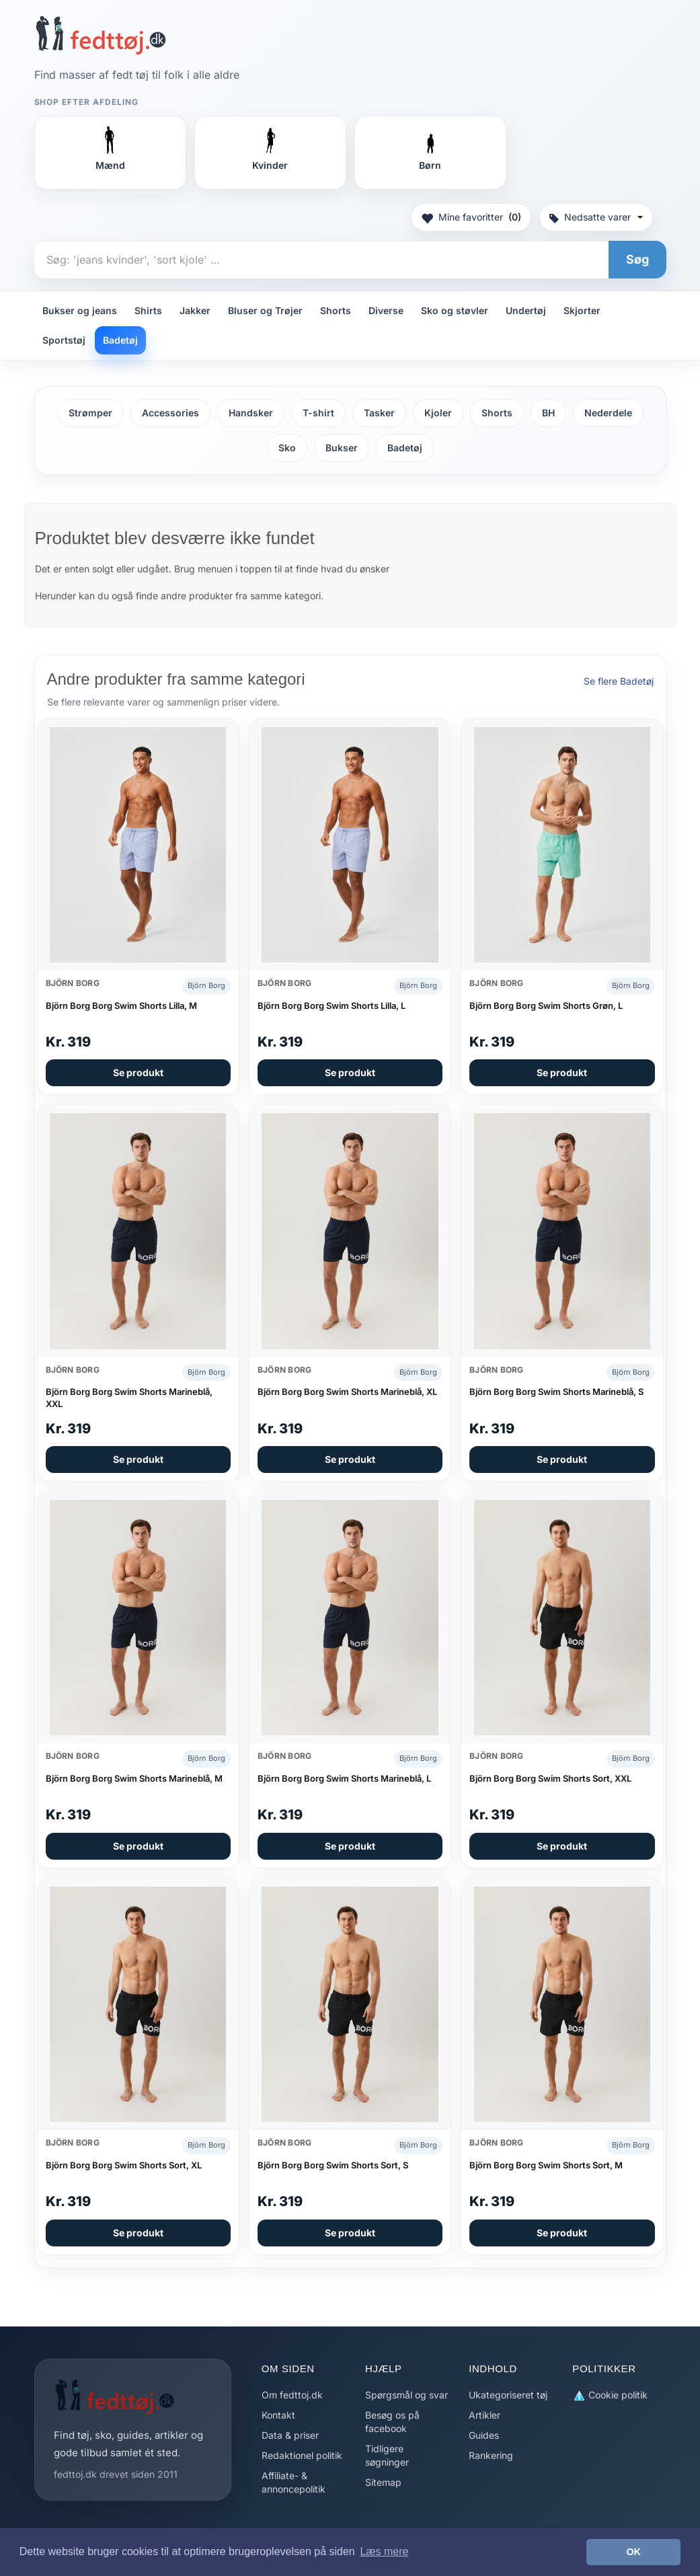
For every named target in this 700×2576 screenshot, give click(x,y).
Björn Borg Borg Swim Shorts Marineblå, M (134, 1778)
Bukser (341, 447)
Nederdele (608, 412)
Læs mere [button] (384, 2551)
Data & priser (290, 2435)
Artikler (484, 2415)
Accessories (170, 412)
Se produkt (138, 1072)
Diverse (385, 310)
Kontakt (278, 2415)
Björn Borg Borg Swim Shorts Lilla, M (121, 1005)
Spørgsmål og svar (406, 2394)
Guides (484, 2435)
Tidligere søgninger (387, 2455)
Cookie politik (610, 2395)
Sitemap (383, 2482)
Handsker (251, 412)
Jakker (195, 310)
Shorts (335, 310)
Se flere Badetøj (619, 681)
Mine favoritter (471, 217)
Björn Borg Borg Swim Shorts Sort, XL (124, 2165)
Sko (287, 447)
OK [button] (633, 2551)
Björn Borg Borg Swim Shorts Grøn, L (546, 1005)
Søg (637, 259)
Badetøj (120, 340)
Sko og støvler (454, 310)
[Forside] (100, 35)
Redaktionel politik (302, 2455)
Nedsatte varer (596, 217)
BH (548, 412)
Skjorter (581, 310)
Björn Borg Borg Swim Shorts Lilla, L (331, 1005)
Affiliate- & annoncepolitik (293, 2482)
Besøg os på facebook (392, 2421)
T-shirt (318, 412)
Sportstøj (63, 340)
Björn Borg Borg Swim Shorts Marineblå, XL (347, 1391)
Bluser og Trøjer (265, 310)
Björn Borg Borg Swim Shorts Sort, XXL (550, 1778)
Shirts (148, 310)
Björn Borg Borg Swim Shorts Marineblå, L (344, 1778)
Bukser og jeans (79, 310)
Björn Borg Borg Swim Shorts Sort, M (546, 2165)
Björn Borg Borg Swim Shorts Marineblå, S (556, 1391)
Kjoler (438, 412)
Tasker (379, 412)
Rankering (491, 2455)
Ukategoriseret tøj (508, 2394)
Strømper (90, 412)
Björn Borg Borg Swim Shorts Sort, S (333, 2165)
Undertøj (526, 310)
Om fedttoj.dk (292, 2394)
